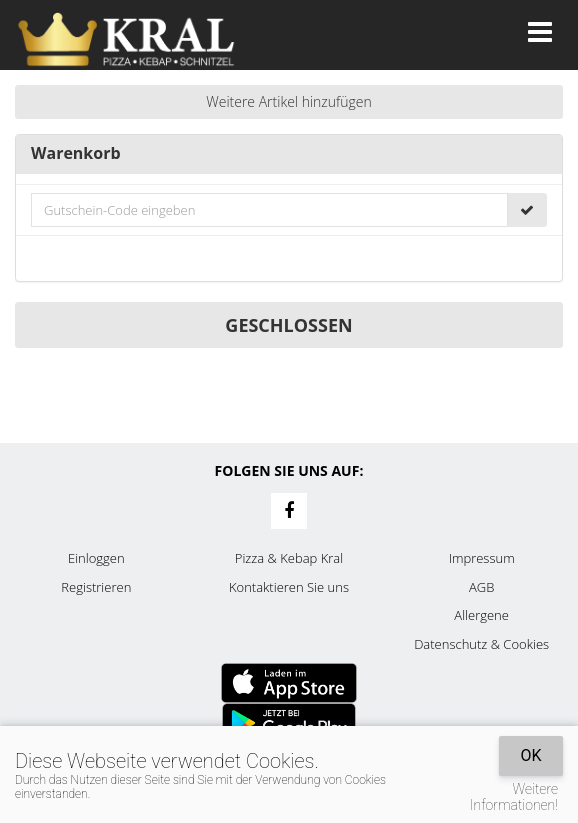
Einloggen (96, 558)
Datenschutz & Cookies (481, 644)
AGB (481, 587)
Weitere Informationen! (514, 797)
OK (530, 755)
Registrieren (96, 587)
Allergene (481, 615)
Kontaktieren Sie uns (289, 587)
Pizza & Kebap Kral (289, 558)
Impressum (482, 558)
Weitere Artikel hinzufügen (289, 101)
